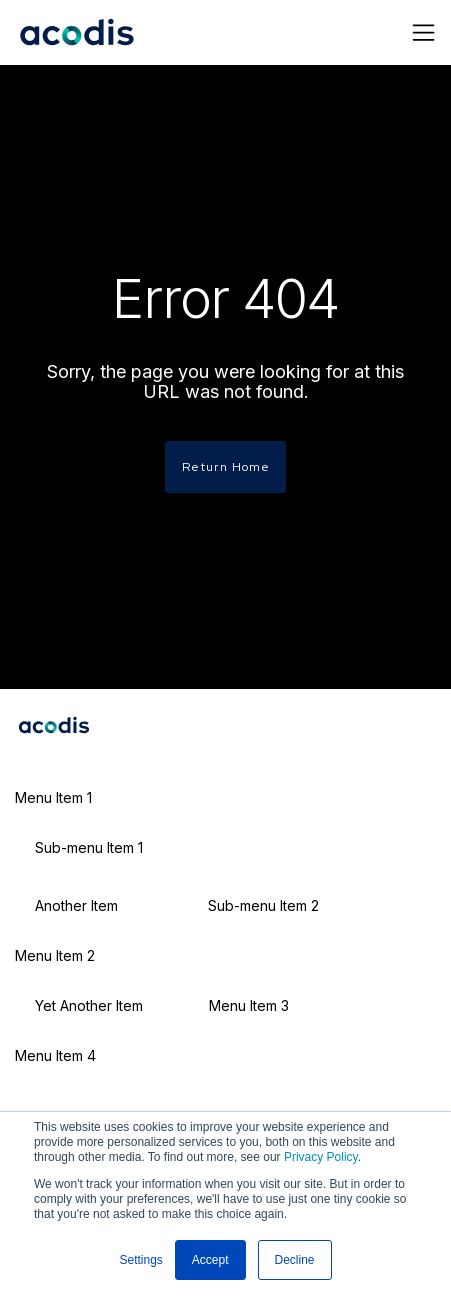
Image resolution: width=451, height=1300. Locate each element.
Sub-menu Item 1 (89, 847)
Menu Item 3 (249, 1005)
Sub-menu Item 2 (263, 905)
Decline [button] (295, 1260)
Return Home (226, 466)
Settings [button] (140, 1260)
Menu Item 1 (53, 797)
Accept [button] (210, 1260)
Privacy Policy (321, 1157)
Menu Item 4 (55, 1055)
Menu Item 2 (55, 955)
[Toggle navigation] (423, 32)
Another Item (76, 905)
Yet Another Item (89, 1005)
